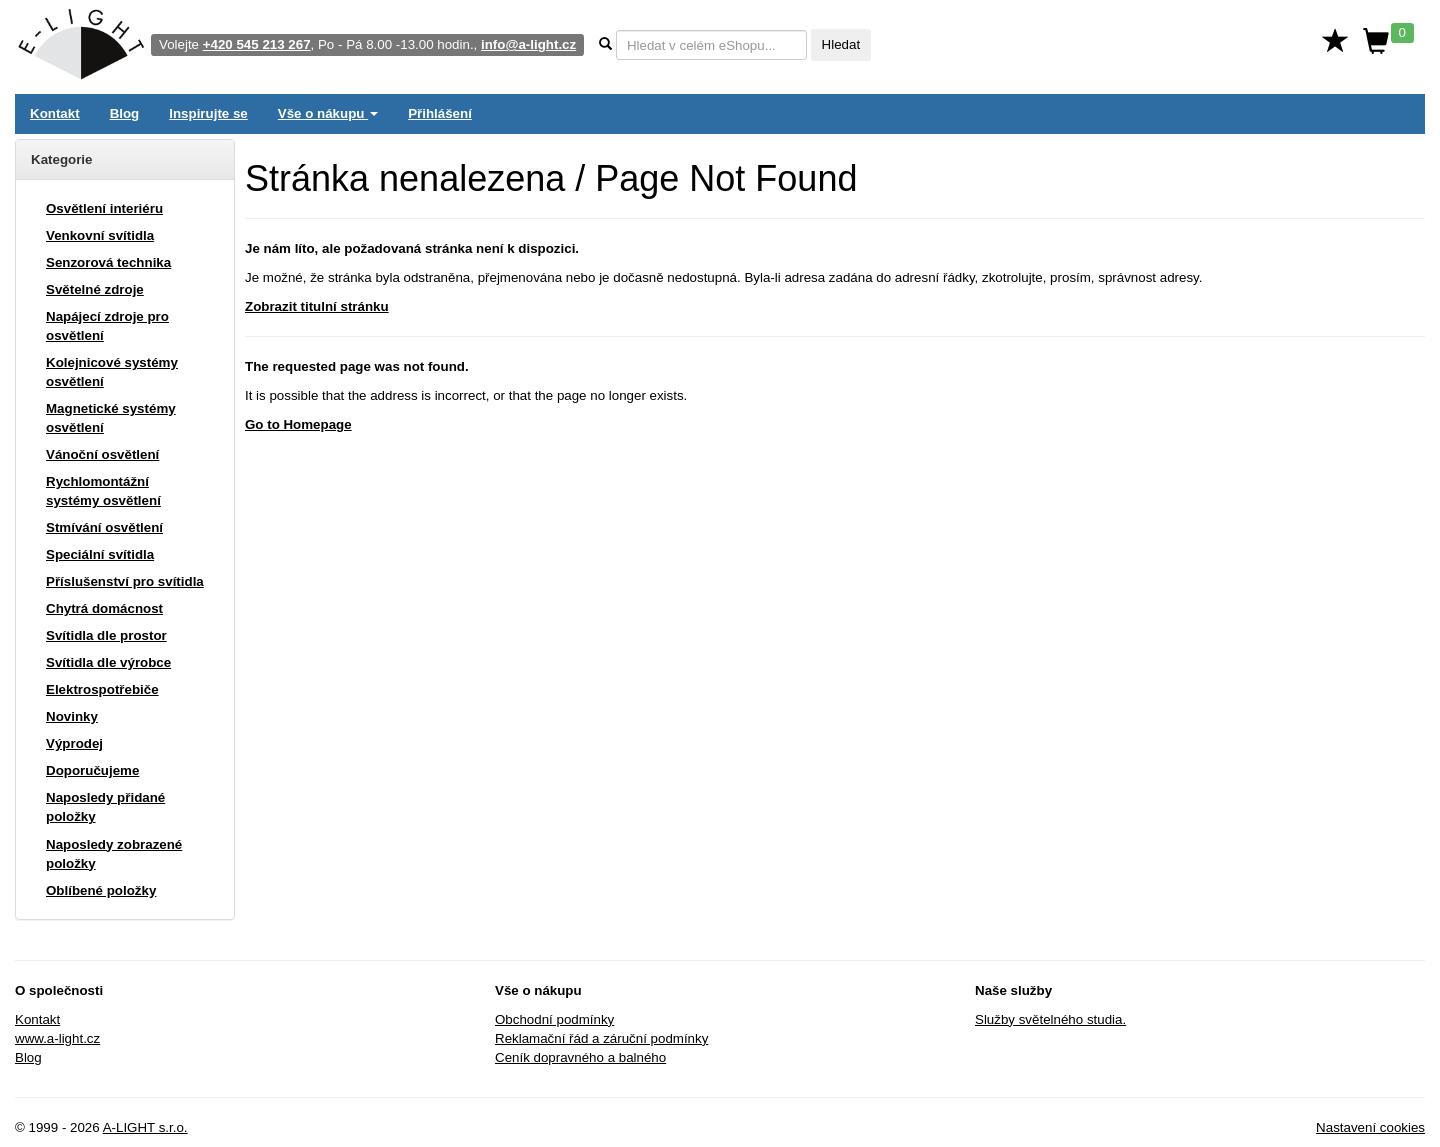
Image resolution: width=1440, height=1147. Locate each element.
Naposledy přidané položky (105, 807)
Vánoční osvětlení (102, 454)
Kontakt (55, 113)
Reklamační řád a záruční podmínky (601, 1038)
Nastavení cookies (1370, 1127)
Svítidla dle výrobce (108, 662)
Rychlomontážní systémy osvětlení (103, 491)
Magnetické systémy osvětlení (111, 418)
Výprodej (74, 743)
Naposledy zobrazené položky (114, 854)
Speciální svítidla (100, 554)
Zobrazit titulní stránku (317, 306)
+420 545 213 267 (257, 44)
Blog (125, 113)
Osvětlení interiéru (104, 208)
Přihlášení (440, 113)
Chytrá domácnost (104, 608)
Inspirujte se (208, 113)
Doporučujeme (92, 770)
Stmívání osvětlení (104, 527)
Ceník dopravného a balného (580, 1057)
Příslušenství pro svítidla (125, 581)
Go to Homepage (298, 424)
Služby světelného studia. (1050, 1019)
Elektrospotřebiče (102, 689)
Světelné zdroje (95, 289)
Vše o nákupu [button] (328, 113)
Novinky (72, 716)
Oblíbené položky (101, 890)
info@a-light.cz (528, 44)
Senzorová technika (108, 262)
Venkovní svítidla (100, 235)
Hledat (841, 44)
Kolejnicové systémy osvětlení (112, 372)
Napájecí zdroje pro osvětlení (107, 326)
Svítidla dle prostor (106, 635)
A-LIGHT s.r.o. (145, 1127)
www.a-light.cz (57, 1038)
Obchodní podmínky (554, 1019)
